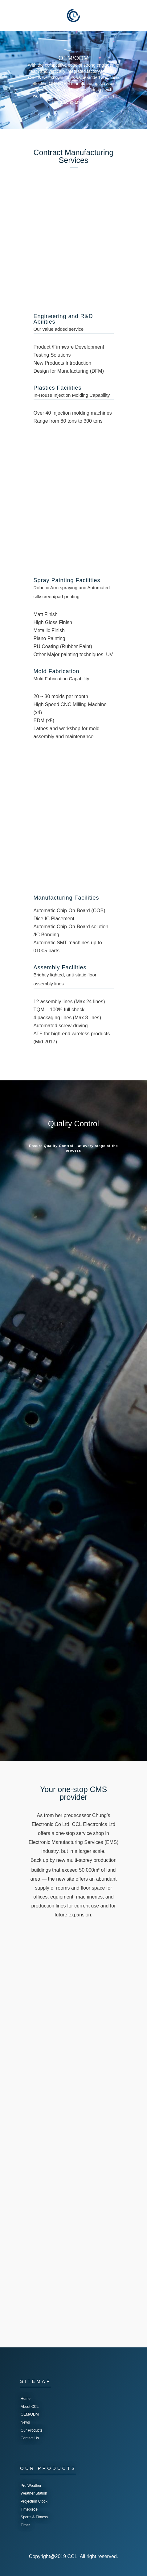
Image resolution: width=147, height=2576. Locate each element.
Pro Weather (31, 2485)
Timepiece (29, 2509)
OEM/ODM (30, 2414)
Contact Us (30, 2438)
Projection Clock (34, 2501)
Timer (25, 2525)
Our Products (32, 2430)
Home (26, 2398)
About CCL (30, 2406)
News (25, 2422)
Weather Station (34, 2493)
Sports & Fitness (34, 2517)
